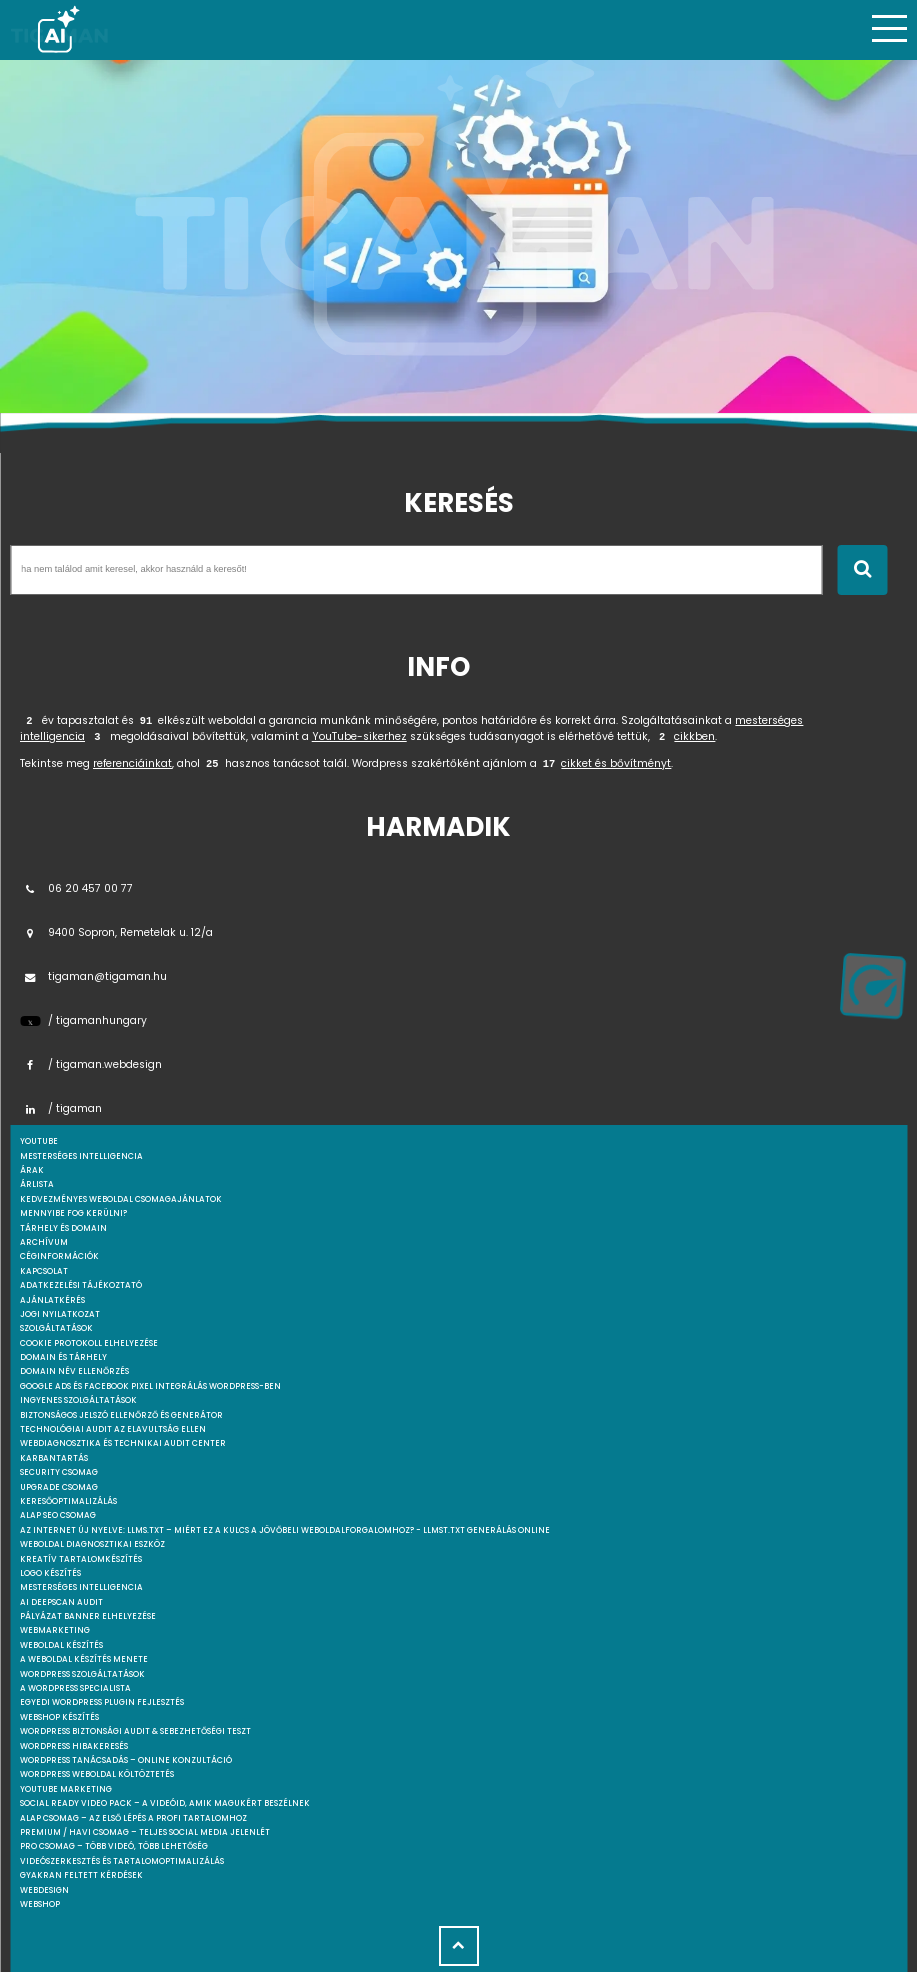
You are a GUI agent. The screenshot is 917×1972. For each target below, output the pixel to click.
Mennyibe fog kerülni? (73, 1213)
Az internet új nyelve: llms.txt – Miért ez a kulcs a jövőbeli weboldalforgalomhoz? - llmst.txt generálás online (285, 1530)
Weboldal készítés (61, 1645)
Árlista (37, 1184)
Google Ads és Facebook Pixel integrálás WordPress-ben (150, 1386)
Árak (32, 1170)
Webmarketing (55, 1630)
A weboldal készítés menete (84, 1659)
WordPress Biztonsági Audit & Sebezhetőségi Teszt (135, 1731)
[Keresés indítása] (862, 570)
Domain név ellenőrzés (74, 1371)
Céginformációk (59, 1256)
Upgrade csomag (59, 1487)
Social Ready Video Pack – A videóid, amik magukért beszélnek (165, 1803)
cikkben (694, 736)
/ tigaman (61, 1108)
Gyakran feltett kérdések (81, 1875)
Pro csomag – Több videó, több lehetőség (114, 1846)
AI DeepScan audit (61, 1602)
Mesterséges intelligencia (81, 1587)
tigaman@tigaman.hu (93, 976)
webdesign (44, 1890)
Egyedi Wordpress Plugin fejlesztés (102, 1702)
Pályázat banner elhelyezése (88, 1616)
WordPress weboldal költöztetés (97, 1774)
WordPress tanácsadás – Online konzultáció (126, 1760)
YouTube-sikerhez (359, 736)
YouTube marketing (66, 1789)
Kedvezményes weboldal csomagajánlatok (121, 1199)
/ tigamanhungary (83, 1020)
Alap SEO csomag (58, 1515)
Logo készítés (50, 1573)
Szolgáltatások (56, 1328)
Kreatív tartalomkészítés (81, 1559)
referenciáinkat (132, 763)
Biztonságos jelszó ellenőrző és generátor (121, 1415)
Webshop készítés (59, 1717)
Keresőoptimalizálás (68, 1501)
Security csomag (59, 1472)
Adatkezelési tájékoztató (81, 1285)
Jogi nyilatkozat (60, 1314)
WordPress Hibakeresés (74, 1746)
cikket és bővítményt (616, 763)
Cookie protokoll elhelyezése (89, 1343)
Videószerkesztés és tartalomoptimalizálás (122, 1861)
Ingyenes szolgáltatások (78, 1400)
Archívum (44, 1242)
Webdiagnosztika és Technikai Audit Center (123, 1443)
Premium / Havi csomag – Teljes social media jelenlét (145, 1832)
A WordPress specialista (75, 1688)
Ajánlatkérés (52, 1300)
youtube (39, 1141)
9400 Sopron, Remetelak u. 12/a (116, 932)
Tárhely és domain (63, 1228)
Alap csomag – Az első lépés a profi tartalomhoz (133, 1818)
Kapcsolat (44, 1271)
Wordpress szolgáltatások (82, 1674)
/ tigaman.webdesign (91, 1064)
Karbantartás (54, 1458)
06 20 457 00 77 (76, 888)
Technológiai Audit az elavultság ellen (113, 1429)
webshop (40, 1904)
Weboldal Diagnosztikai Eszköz (92, 1544)
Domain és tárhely (63, 1357)
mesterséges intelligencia (81, 1156)
